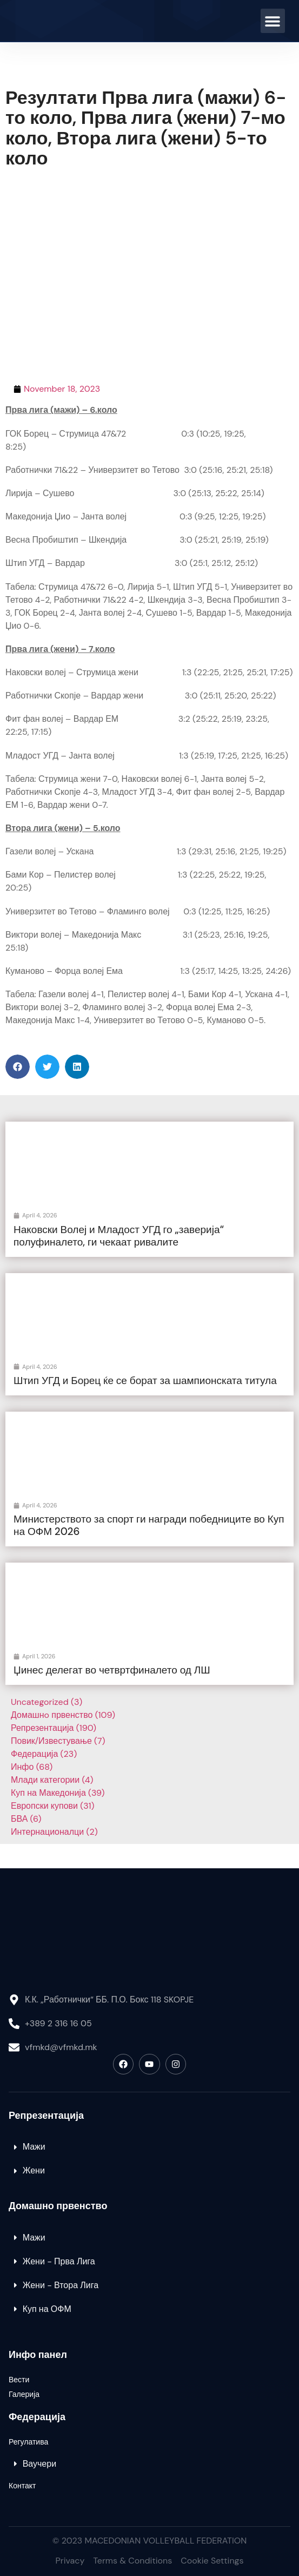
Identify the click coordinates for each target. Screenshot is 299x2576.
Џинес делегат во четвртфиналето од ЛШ (112, 1670)
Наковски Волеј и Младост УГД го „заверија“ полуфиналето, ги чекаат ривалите (119, 1236)
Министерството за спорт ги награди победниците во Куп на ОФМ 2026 (149, 1525)
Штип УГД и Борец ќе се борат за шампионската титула (145, 1380)
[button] (273, 21)
